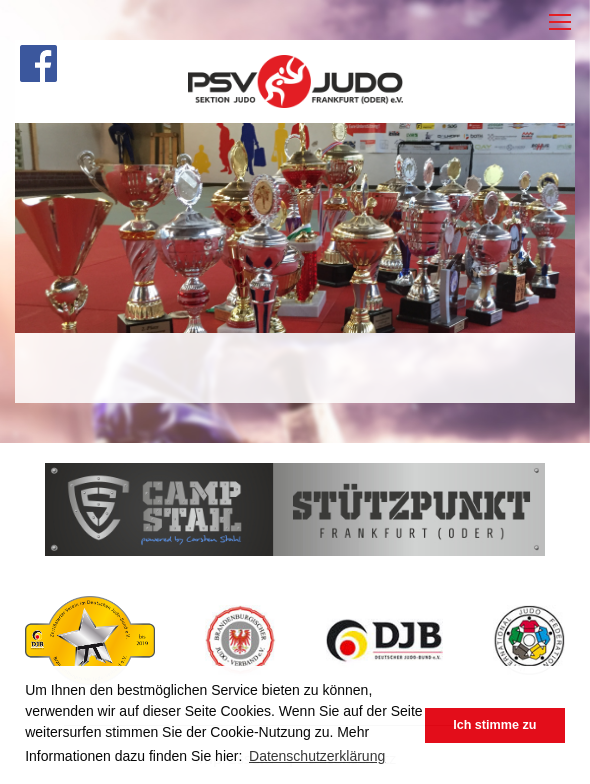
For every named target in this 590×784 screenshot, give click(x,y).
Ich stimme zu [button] (494, 725)
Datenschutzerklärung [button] (317, 756)
